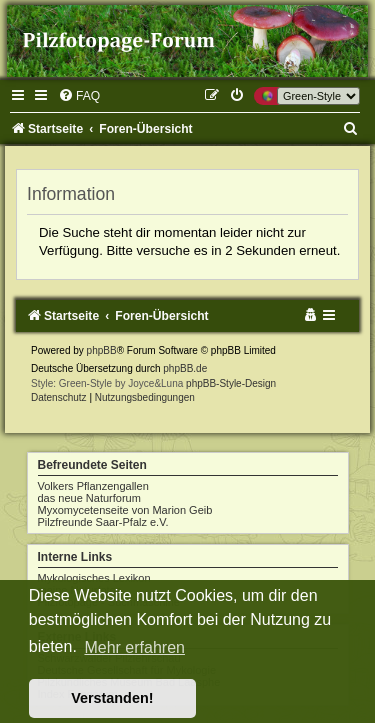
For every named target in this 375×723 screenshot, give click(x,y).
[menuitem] (79, 96)
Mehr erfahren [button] (134, 647)
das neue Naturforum (89, 498)
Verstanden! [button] (112, 698)
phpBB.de (185, 368)
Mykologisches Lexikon (94, 578)
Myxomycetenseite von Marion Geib (125, 510)
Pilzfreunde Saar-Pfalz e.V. (103, 522)
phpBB (102, 350)
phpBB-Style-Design (231, 383)
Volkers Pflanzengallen (93, 486)
